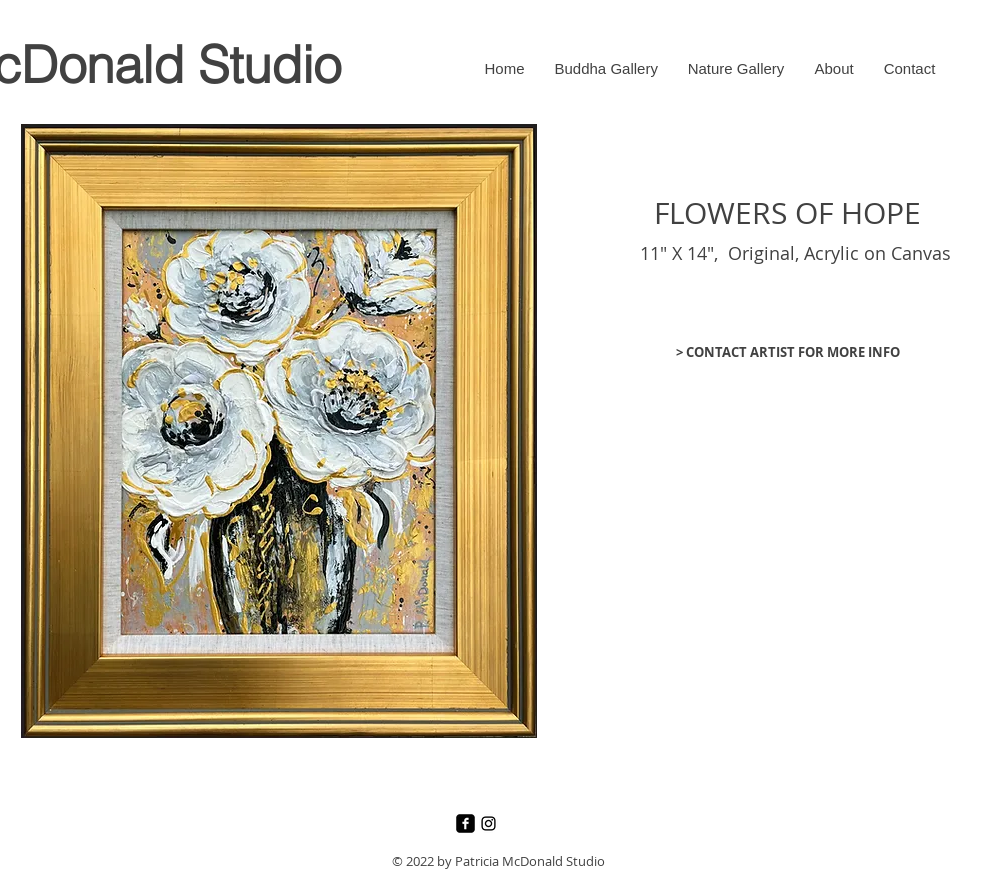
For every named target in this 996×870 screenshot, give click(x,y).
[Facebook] (465, 823)
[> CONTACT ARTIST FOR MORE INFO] (787, 352)
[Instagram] (488, 823)
